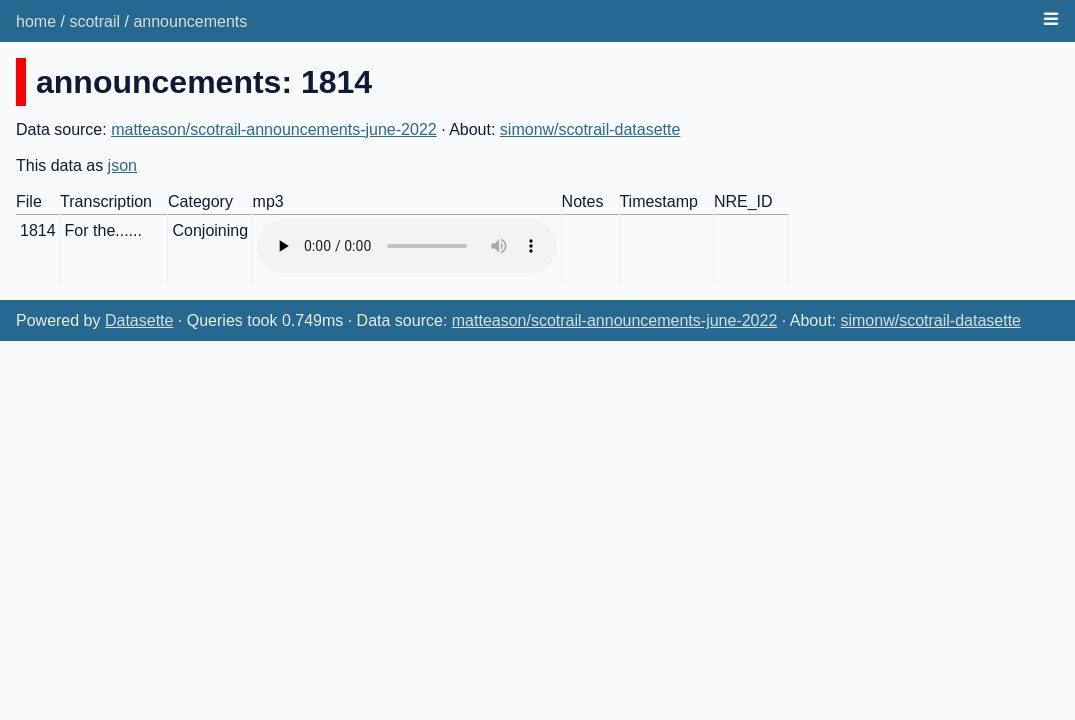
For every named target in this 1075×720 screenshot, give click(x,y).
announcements (190, 21)
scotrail (94, 21)
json (122, 165)
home (36, 21)
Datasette (139, 320)
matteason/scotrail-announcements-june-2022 (274, 129)
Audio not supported (407, 246)
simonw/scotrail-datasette (590, 129)
